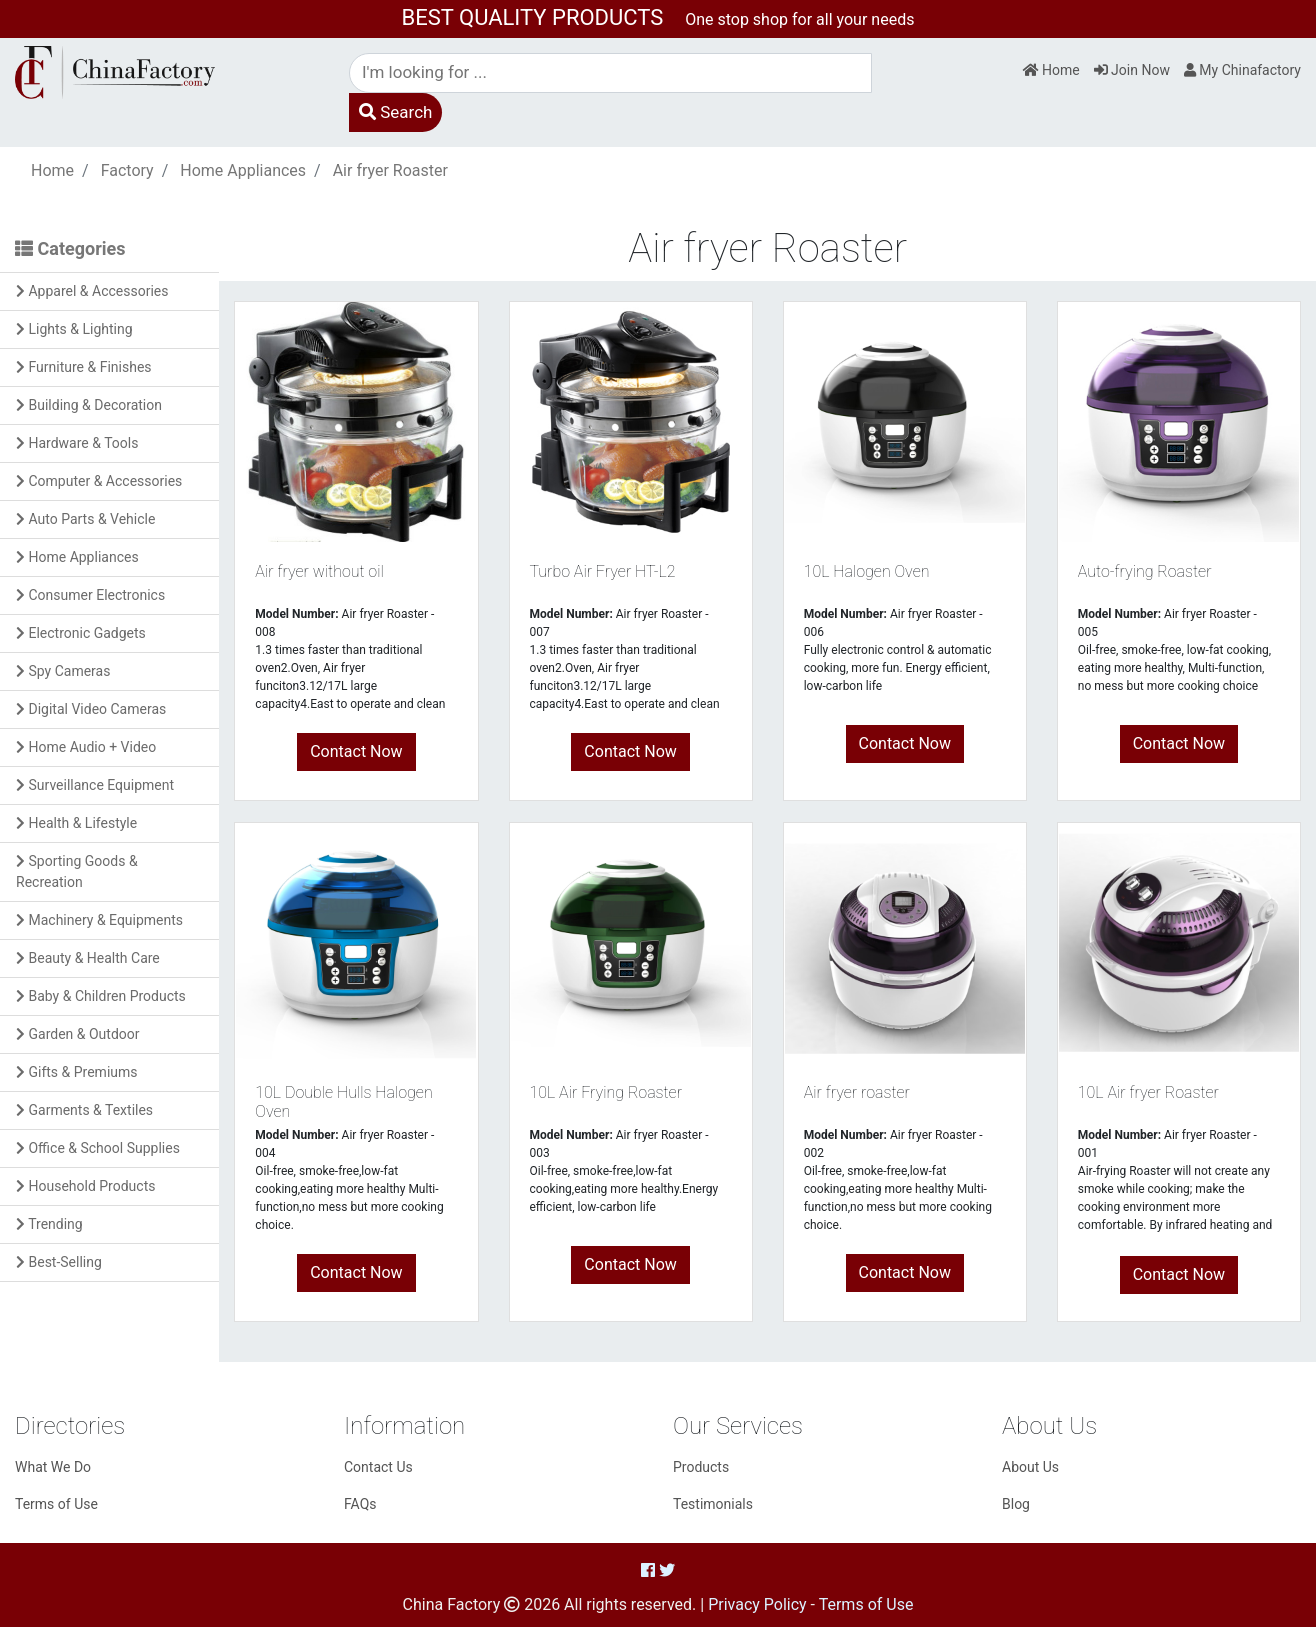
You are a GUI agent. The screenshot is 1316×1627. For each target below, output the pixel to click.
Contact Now (356, 751)
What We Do (53, 1467)
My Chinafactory (1242, 70)
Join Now (1132, 70)
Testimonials (713, 1504)
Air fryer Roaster (390, 170)
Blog (1016, 1504)
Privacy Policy (757, 1604)
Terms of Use (56, 1504)
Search (395, 112)
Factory (127, 170)
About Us (1030, 1467)
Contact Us (378, 1467)
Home (1051, 70)
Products (701, 1467)
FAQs (360, 1504)
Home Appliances (243, 170)
